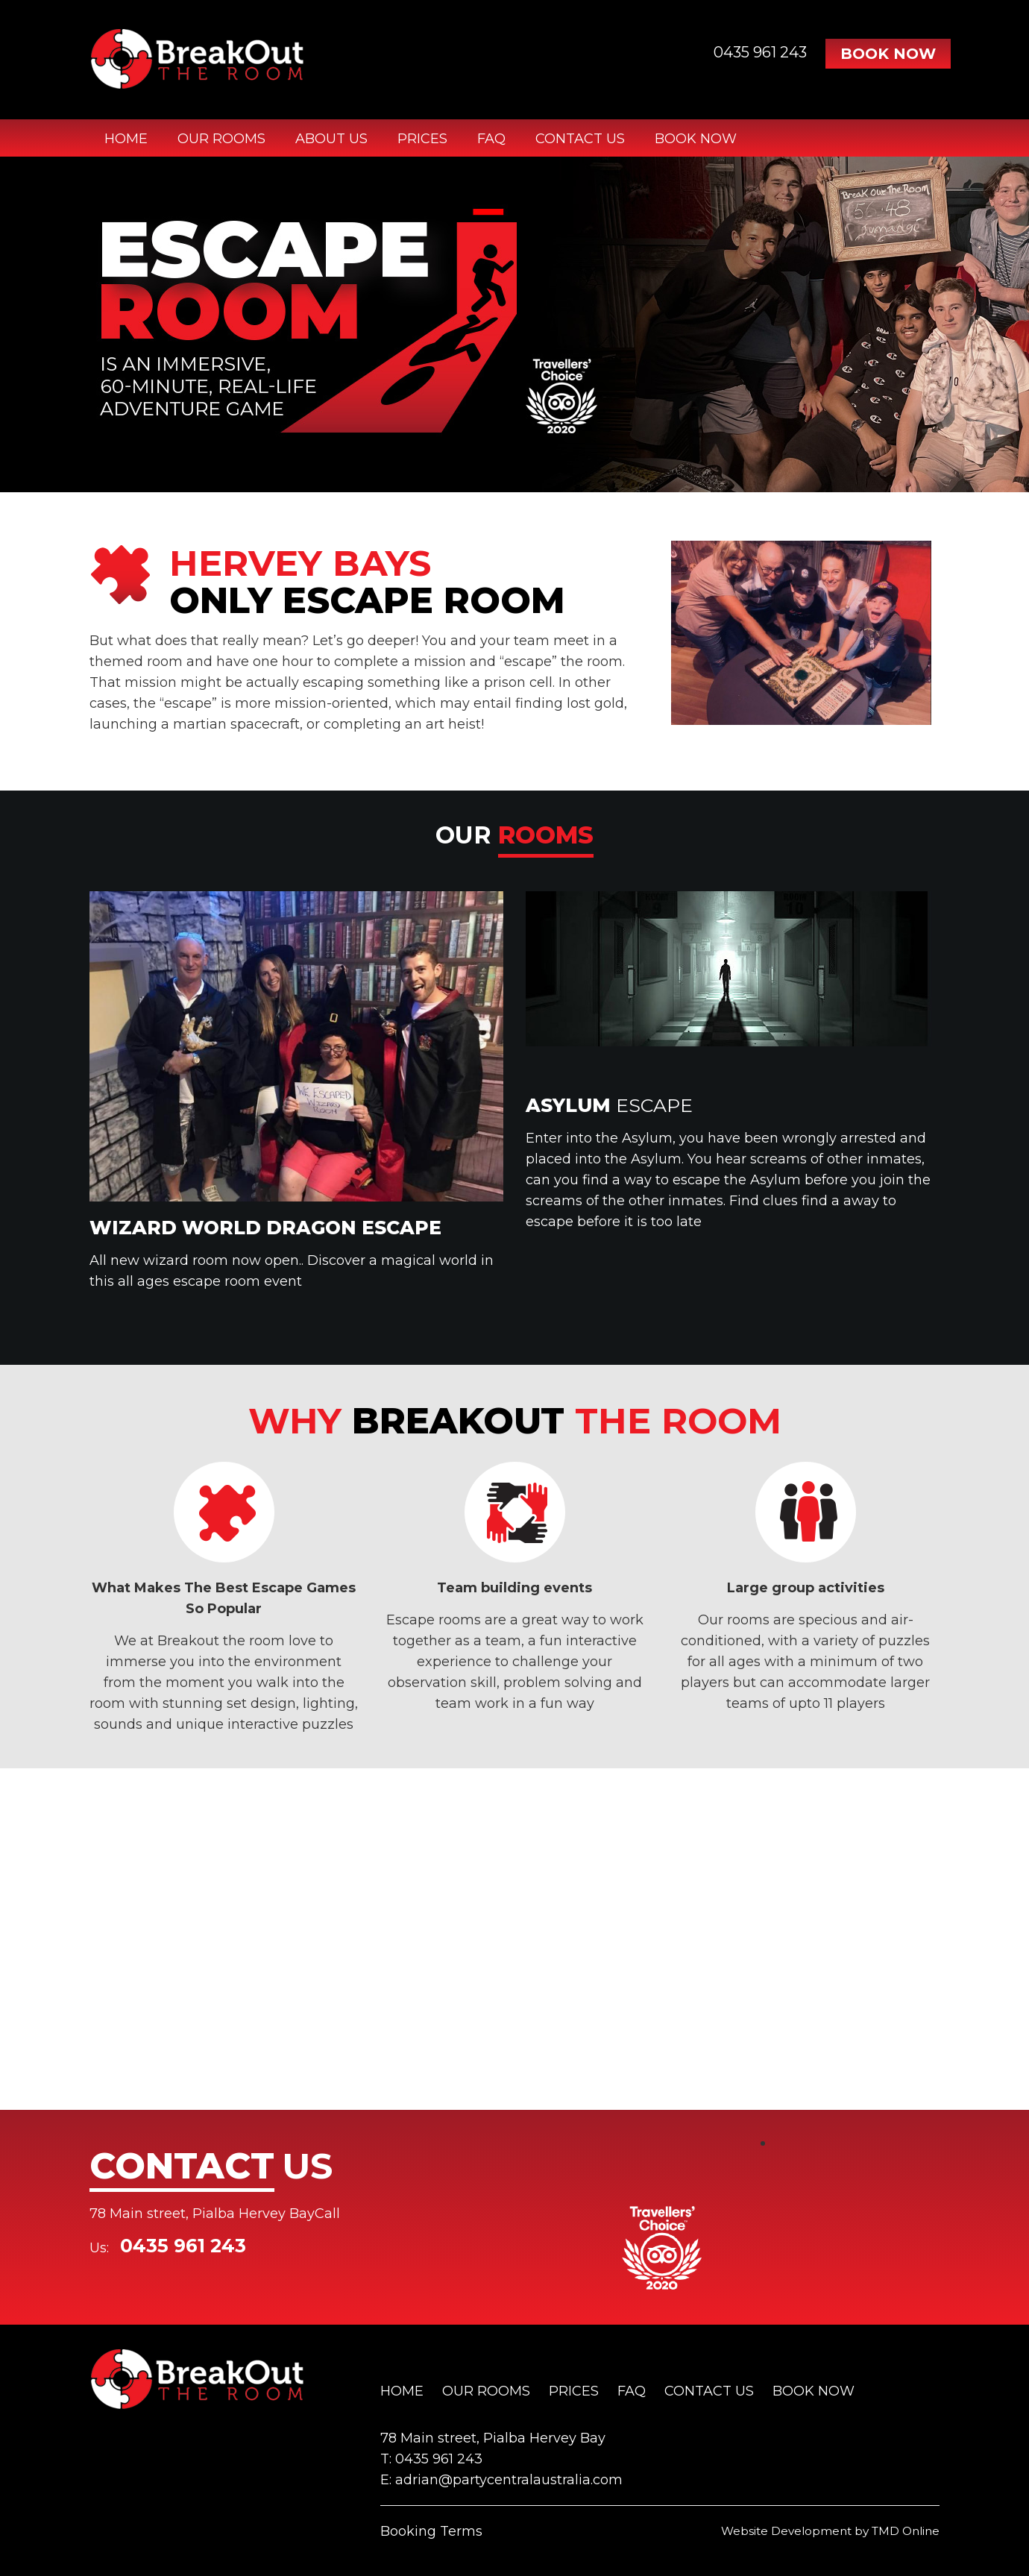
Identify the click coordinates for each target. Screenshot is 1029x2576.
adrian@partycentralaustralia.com (509, 2480)
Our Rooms (221, 139)
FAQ (491, 139)
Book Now (888, 54)
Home (126, 139)
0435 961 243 (760, 52)
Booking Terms (431, 2531)
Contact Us (580, 139)
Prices (422, 139)
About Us (331, 139)
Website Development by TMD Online (830, 2531)
